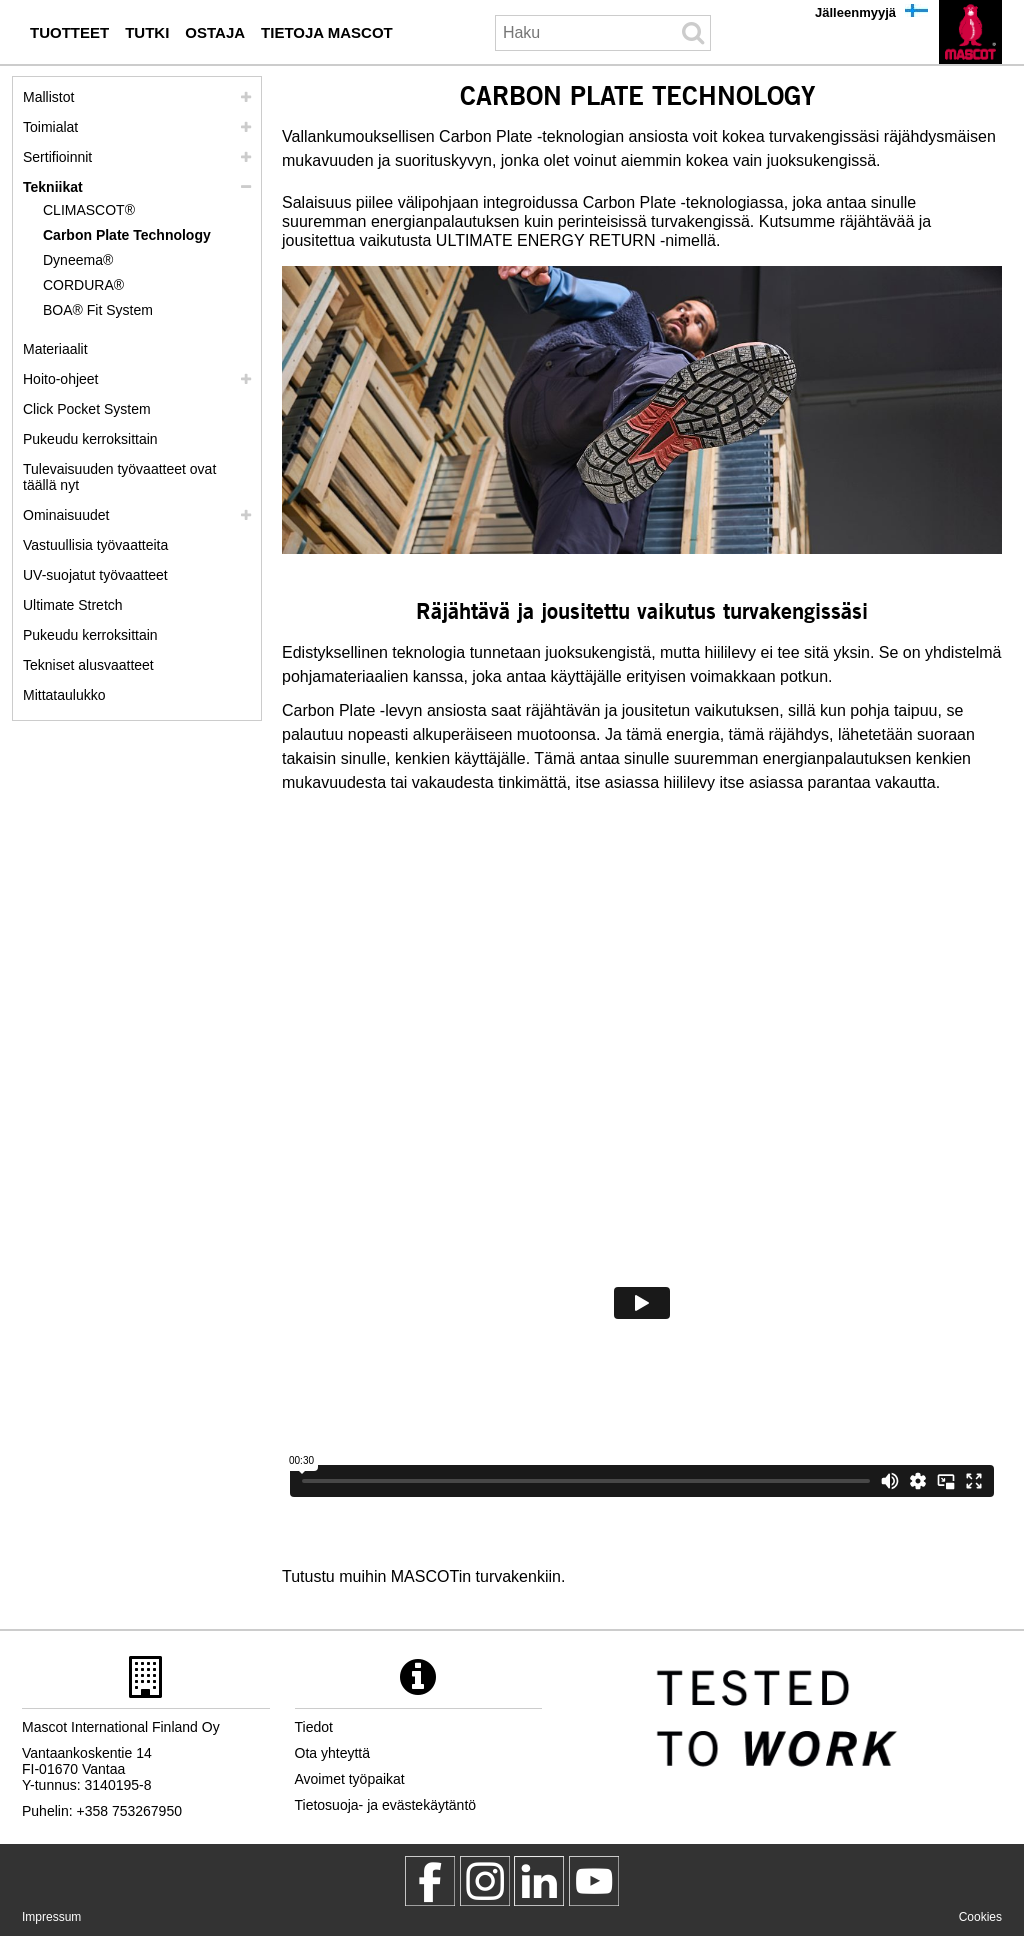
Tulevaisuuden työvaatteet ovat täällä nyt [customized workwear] (119, 477)
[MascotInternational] (594, 1881)
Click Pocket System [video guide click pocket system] (87, 409)
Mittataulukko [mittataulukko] (64, 695)
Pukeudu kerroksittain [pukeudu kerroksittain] (90, 439)
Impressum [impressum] (51, 1917)
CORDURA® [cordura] (83, 285)
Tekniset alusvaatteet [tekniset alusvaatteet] (88, 665)
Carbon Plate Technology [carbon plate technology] (127, 235)
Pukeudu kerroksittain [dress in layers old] (90, 635)
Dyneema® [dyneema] (78, 260)
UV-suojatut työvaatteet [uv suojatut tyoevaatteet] (95, 575)
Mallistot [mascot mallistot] (48, 97)
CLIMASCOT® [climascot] (89, 210)
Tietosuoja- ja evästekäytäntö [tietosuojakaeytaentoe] (386, 1805)
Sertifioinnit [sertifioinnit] (57, 157)
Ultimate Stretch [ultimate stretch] (73, 605)
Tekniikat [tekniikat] (53, 187)
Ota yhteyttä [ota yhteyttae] (332, 1753)
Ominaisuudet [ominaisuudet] (66, 515)
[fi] (970, 32)
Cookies (980, 1917)
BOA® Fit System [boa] (98, 310)
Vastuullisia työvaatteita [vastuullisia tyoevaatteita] (95, 545)
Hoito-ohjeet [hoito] (61, 379)
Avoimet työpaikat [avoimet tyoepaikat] (350, 1779)
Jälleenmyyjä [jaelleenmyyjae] (855, 12)
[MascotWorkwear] (430, 1881)
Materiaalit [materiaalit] (55, 349)
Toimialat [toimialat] (50, 127)
